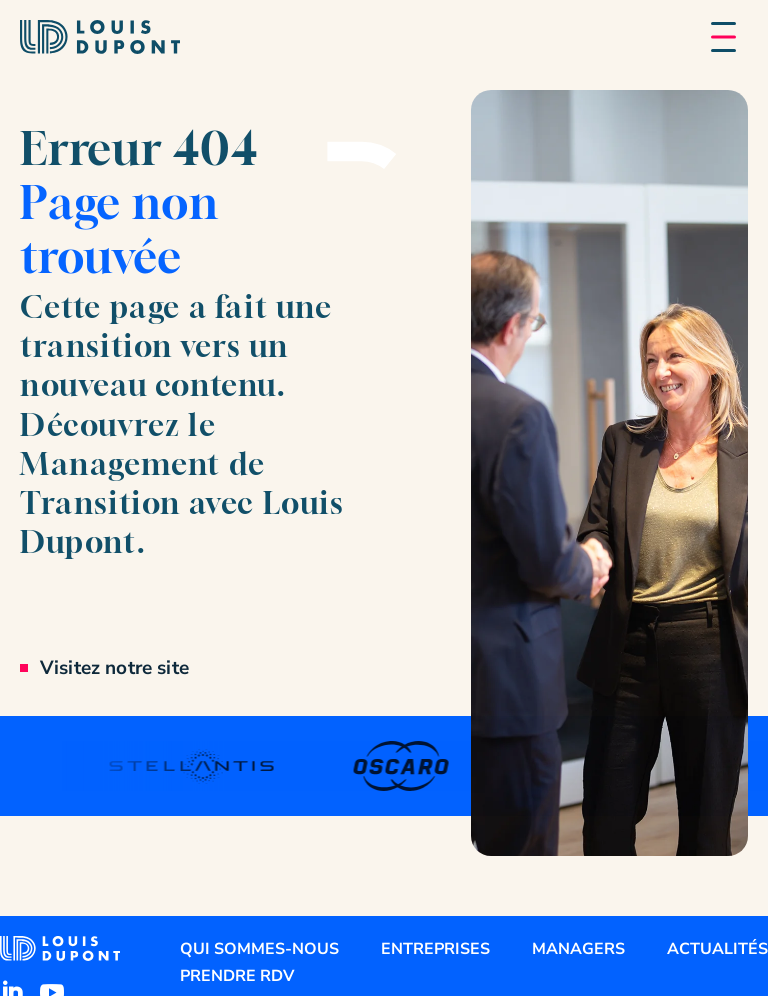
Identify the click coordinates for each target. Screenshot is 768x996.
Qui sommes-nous (259, 949)
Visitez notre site (114, 668)
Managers (578, 949)
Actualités (717, 949)
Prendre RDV (237, 976)
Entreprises (435, 949)
